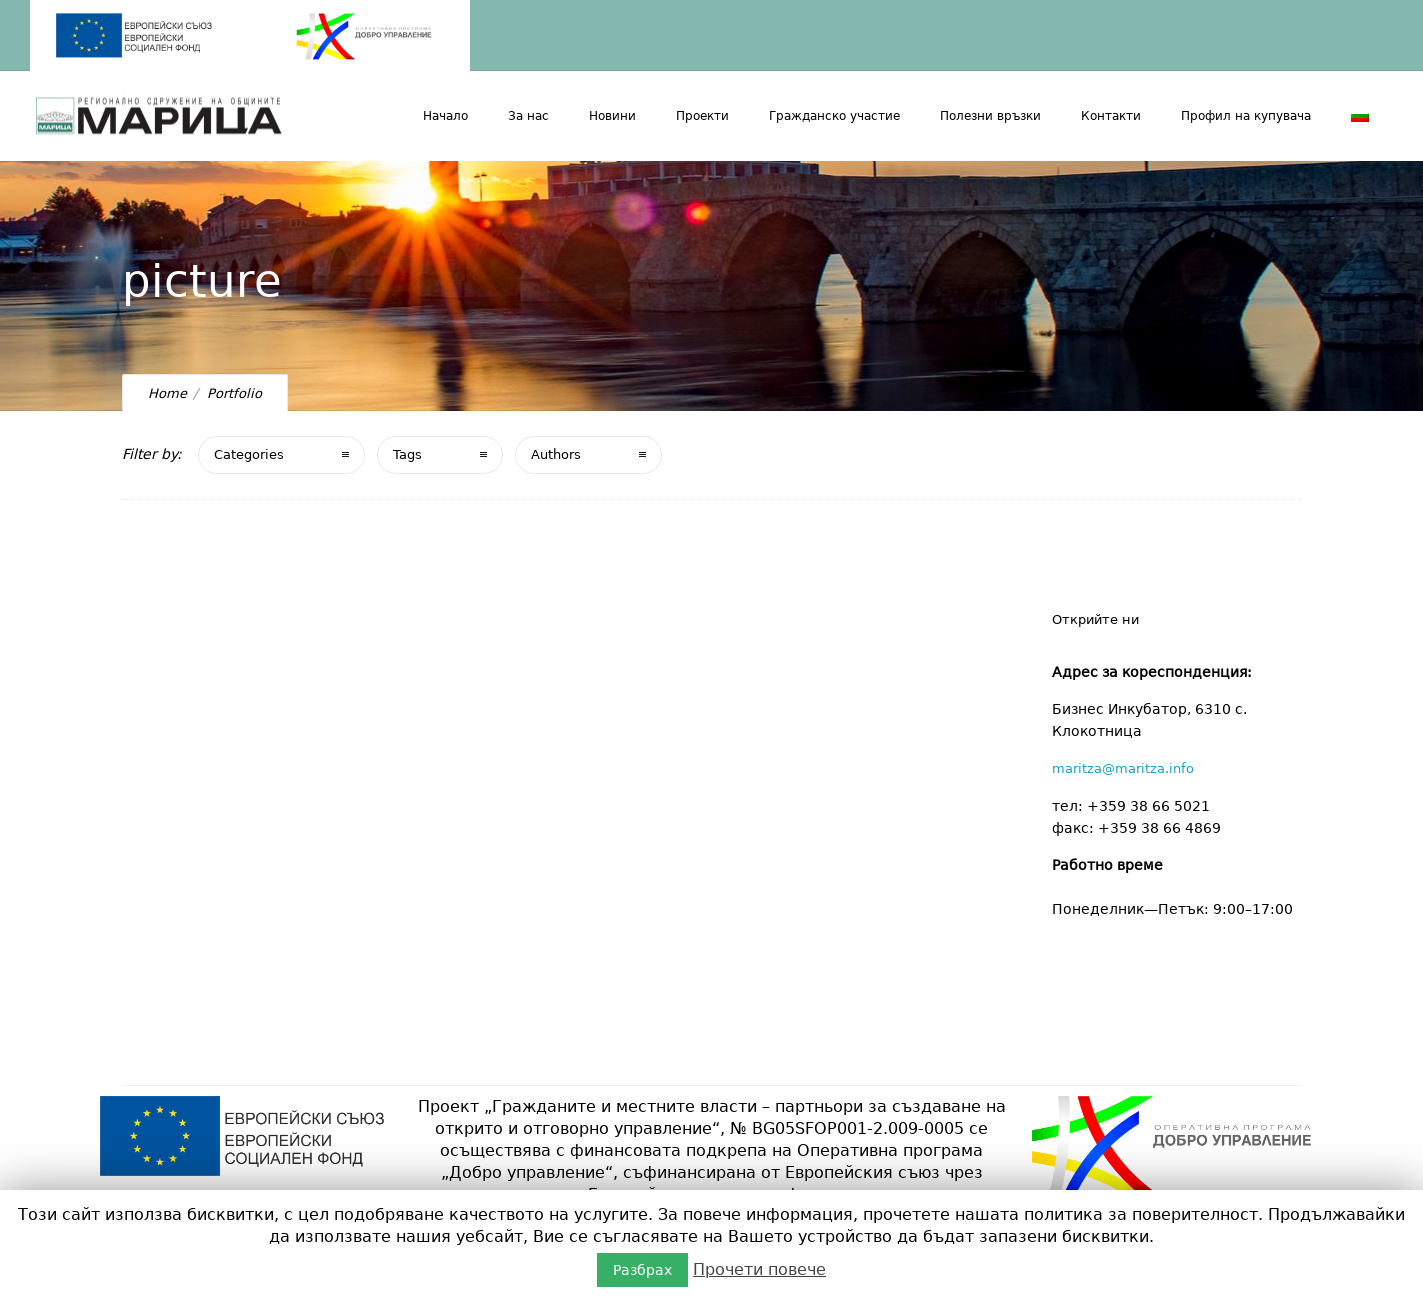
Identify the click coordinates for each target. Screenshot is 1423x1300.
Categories (249, 454)
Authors (556, 454)
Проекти (702, 116)
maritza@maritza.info (1123, 768)
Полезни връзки (990, 116)
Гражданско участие (834, 116)
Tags (407, 454)
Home (167, 393)
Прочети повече (759, 1269)
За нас (528, 116)
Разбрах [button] (642, 1270)
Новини (612, 116)
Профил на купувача (1246, 116)
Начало (445, 116)
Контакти (1111, 116)
